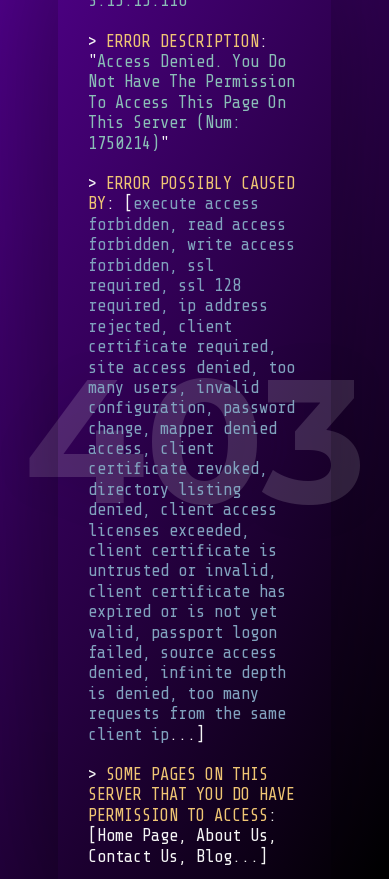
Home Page (137, 836)
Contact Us (133, 856)
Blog (214, 856)
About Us (232, 836)
